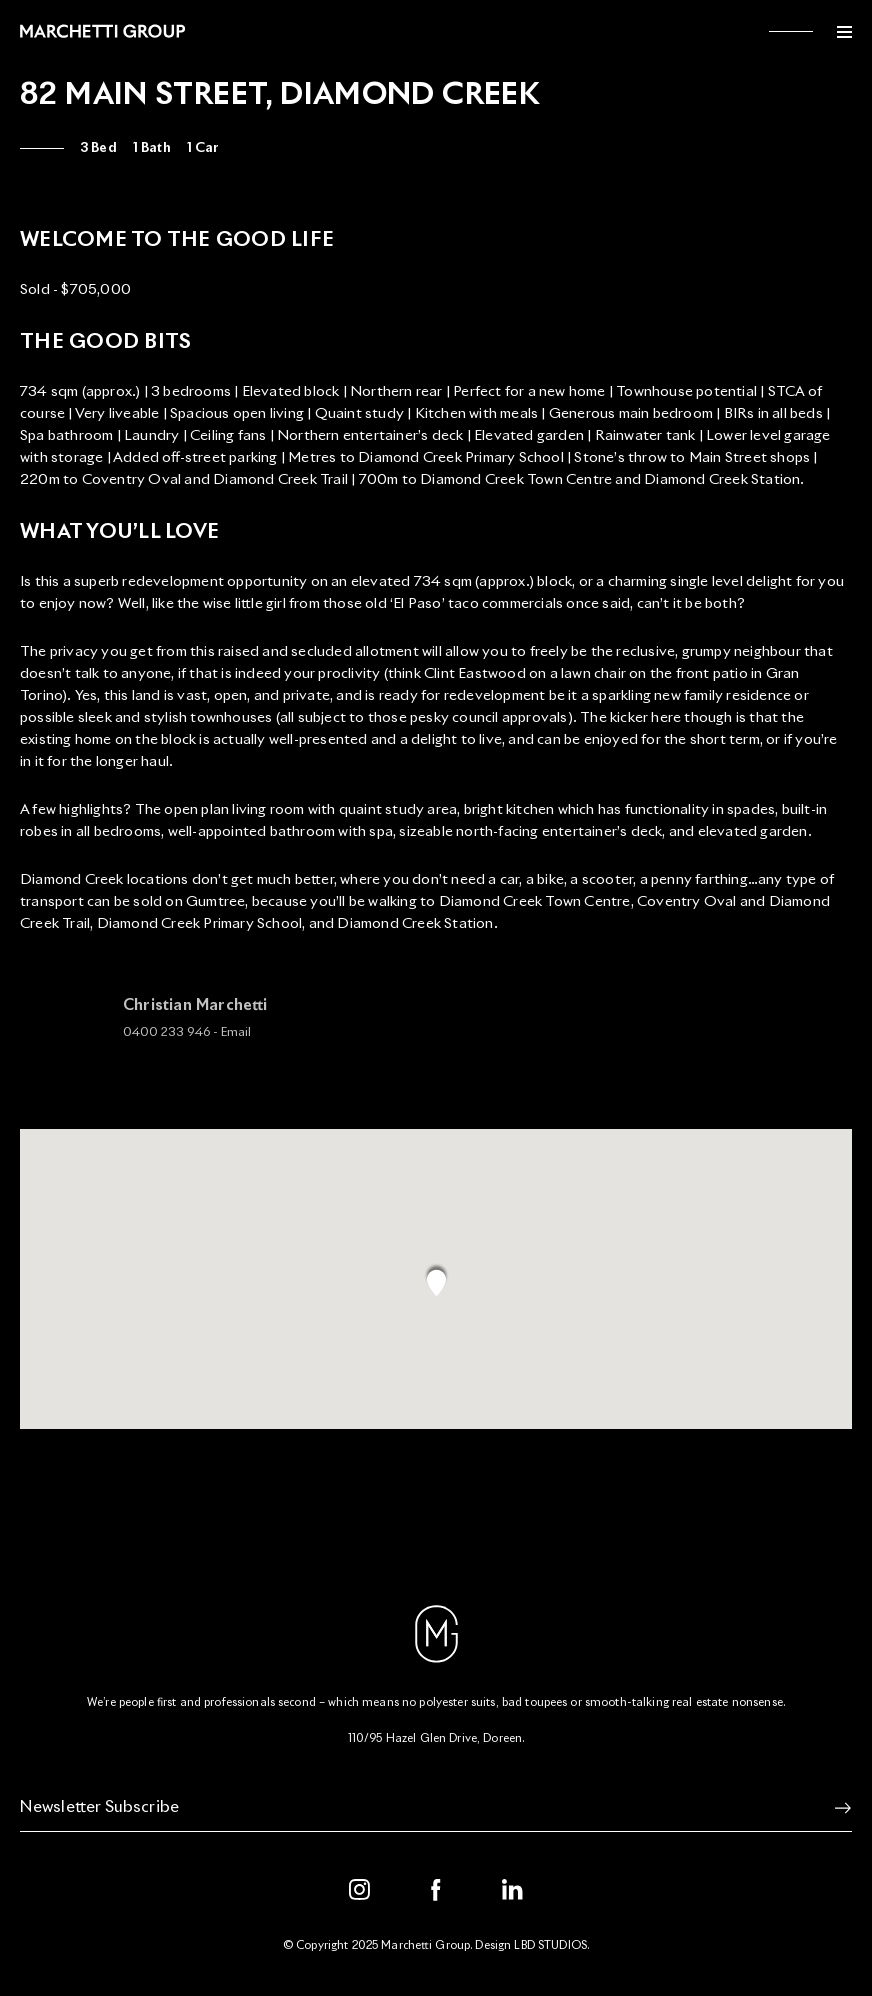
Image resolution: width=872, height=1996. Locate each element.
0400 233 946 (166, 1039)
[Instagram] (360, 1890)
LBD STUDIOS (550, 1945)
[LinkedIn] (513, 1890)
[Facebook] (436, 1890)
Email (236, 1039)
